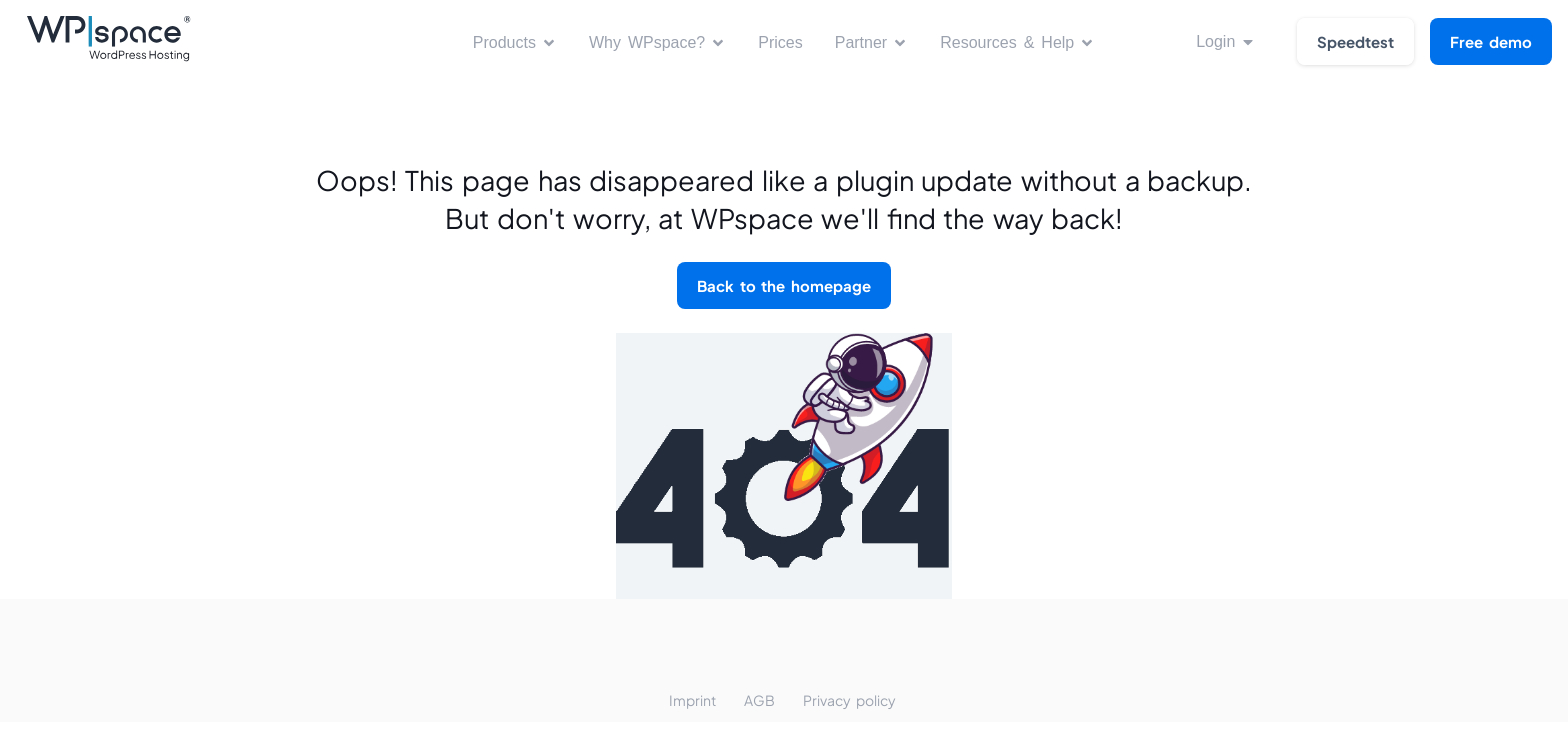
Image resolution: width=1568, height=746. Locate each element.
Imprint (692, 700)
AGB (759, 700)
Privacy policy (849, 700)
